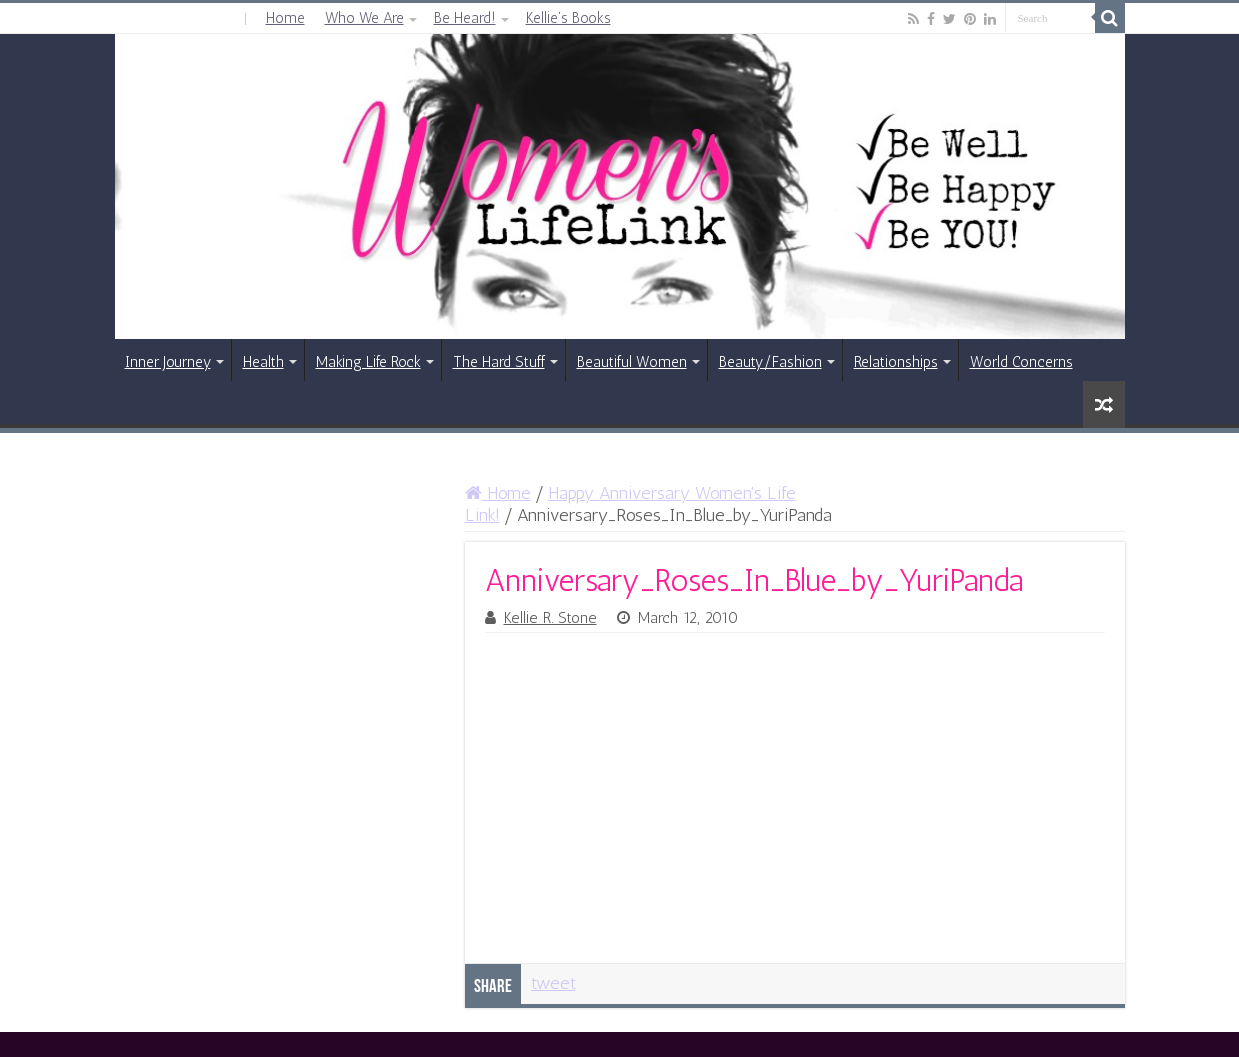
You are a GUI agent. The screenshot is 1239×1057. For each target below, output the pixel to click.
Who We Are (364, 18)
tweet (553, 983)
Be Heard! (465, 18)
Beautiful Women (632, 362)
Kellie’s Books (568, 18)
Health (263, 362)
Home (285, 18)
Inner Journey (168, 362)
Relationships (896, 362)
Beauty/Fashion (770, 362)
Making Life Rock (368, 362)
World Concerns (1021, 362)
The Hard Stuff (499, 362)
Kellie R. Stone (550, 618)
